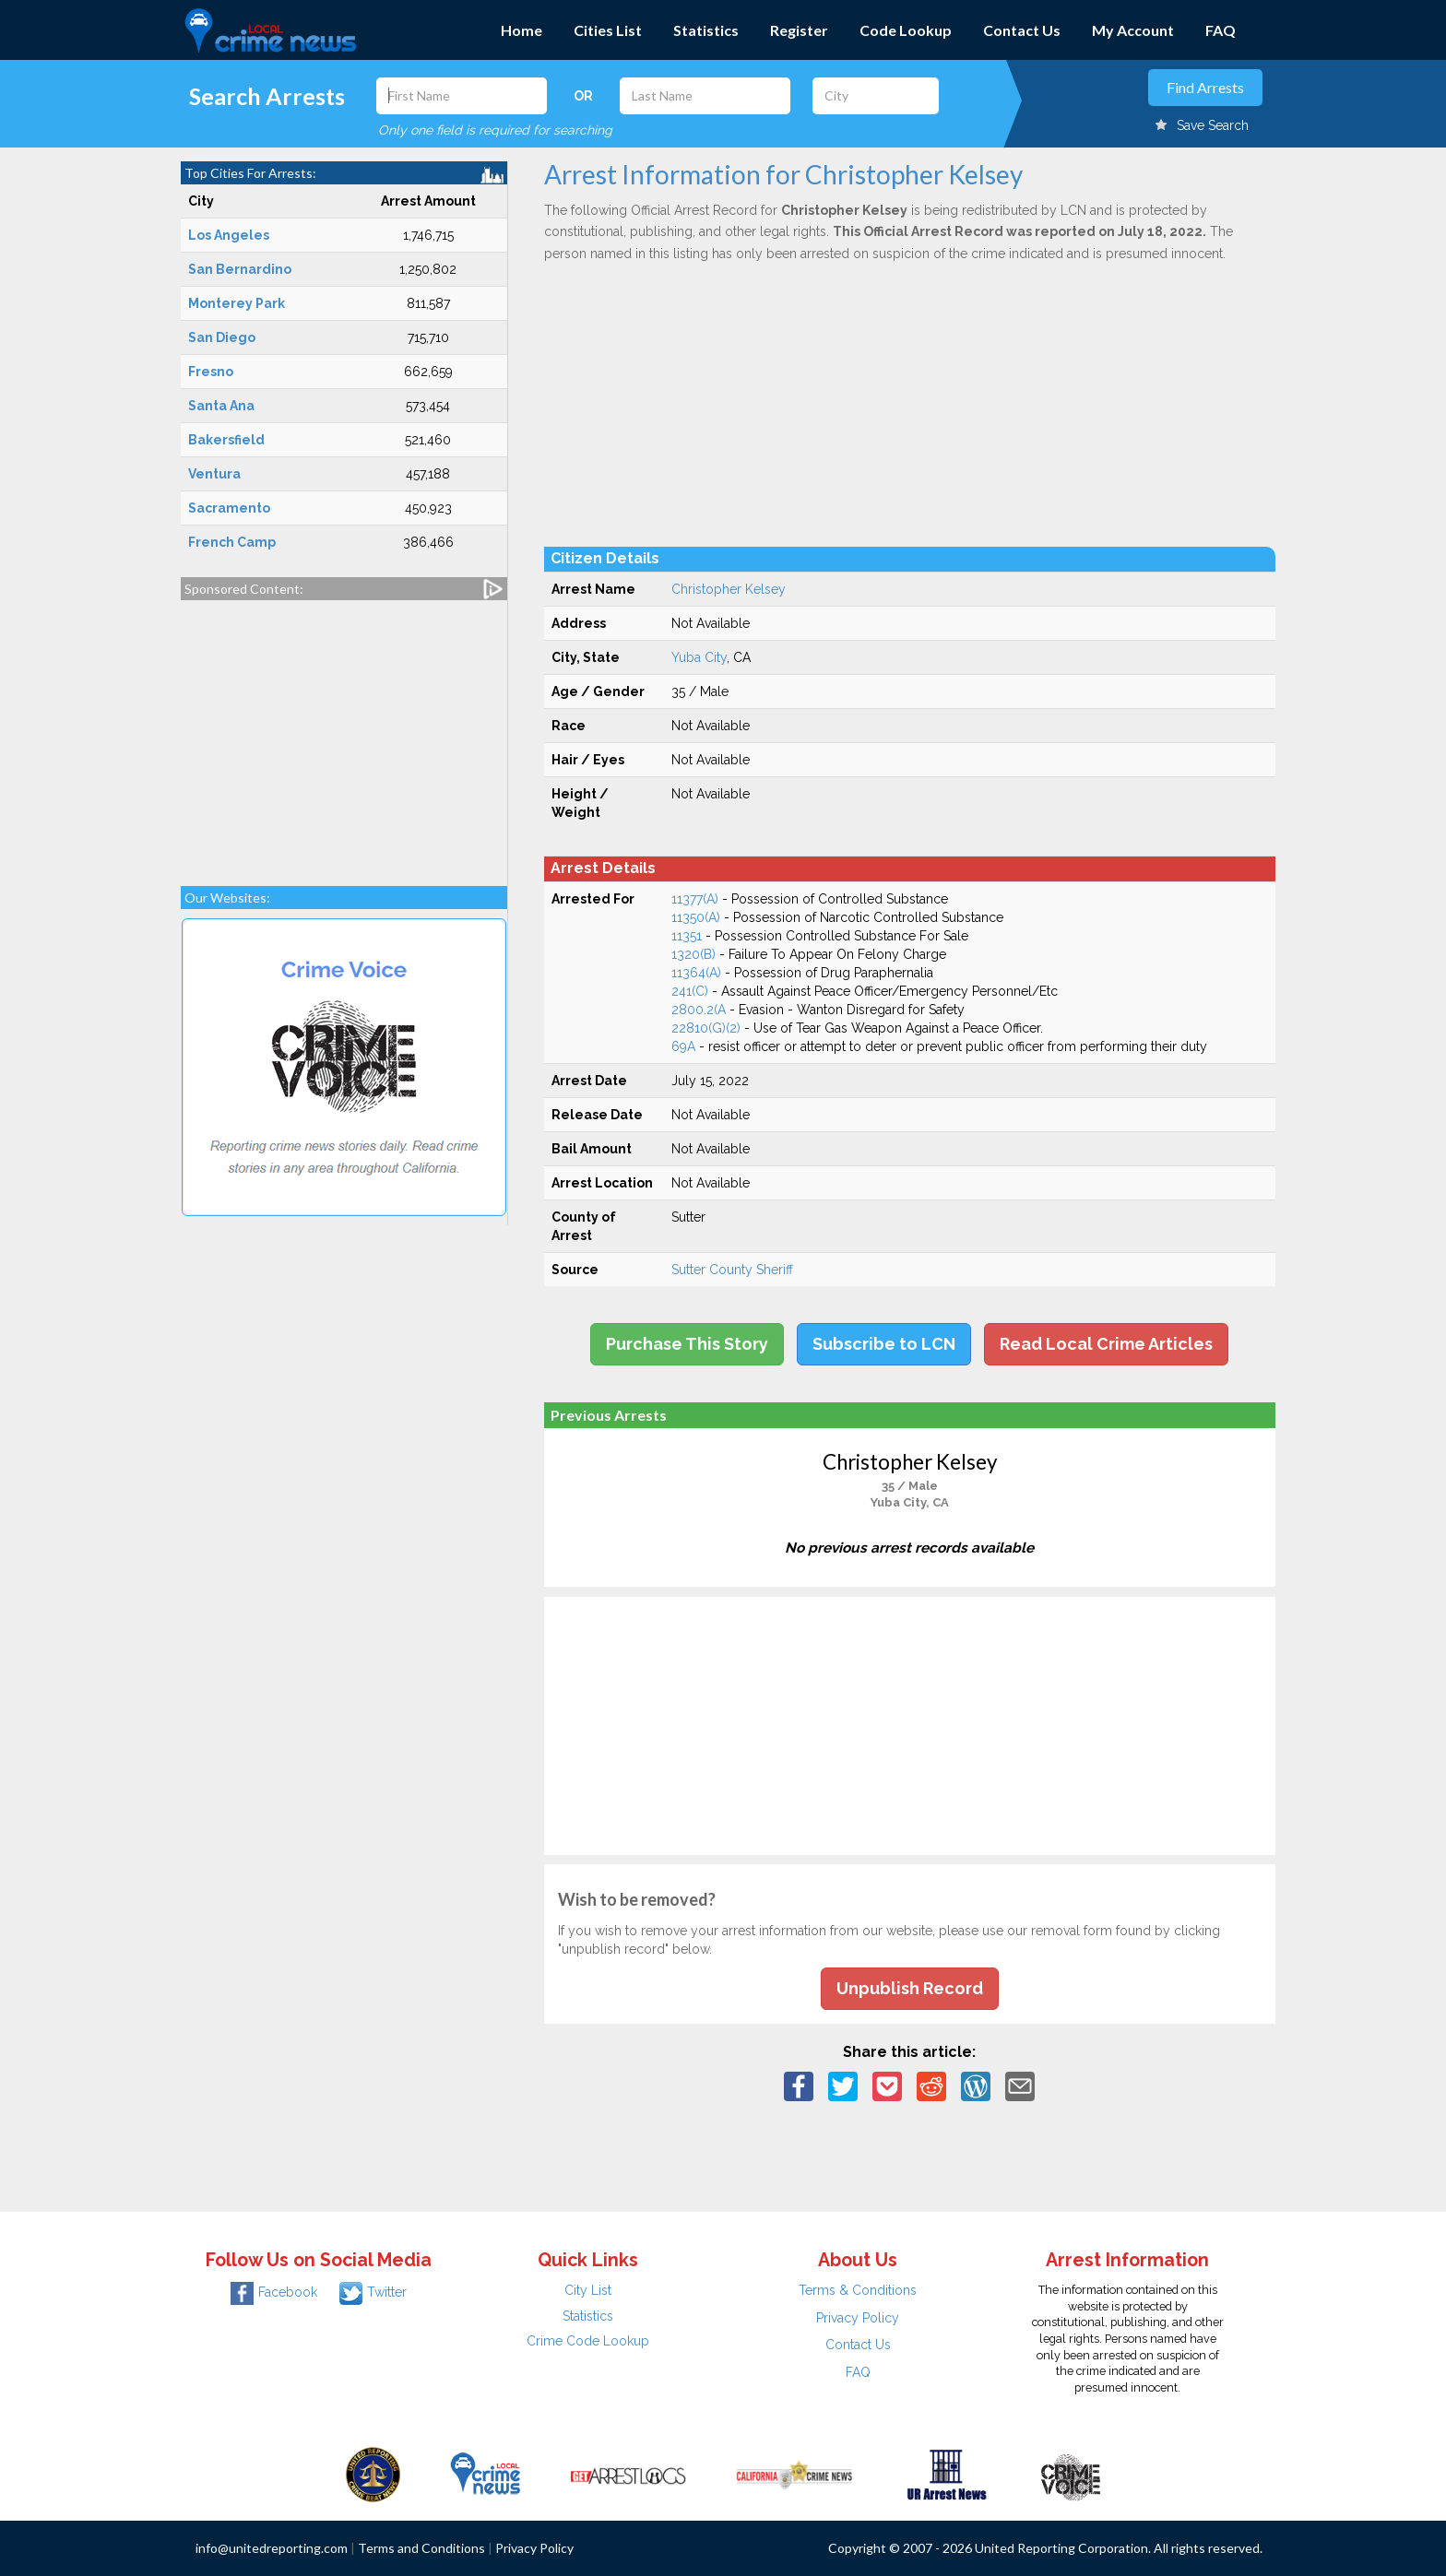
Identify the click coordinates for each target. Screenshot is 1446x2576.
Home (521, 30)
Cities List (608, 30)
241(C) (689, 991)
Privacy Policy (857, 2317)
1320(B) (693, 954)
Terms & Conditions (858, 2290)
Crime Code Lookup (588, 2341)
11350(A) (695, 917)
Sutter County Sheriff (732, 1269)
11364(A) (696, 972)
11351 (686, 935)
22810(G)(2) (706, 1028)
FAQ (1220, 30)
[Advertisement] (344, 734)
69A (683, 1046)
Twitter (373, 2292)
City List (587, 2290)
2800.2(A (698, 1009)
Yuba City (699, 657)
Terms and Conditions (421, 2548)
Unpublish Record (909, 1988)
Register (799, 30)
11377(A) (694, 899)
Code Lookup (905, 30)
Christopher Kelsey (728, 589)
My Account (1133, 30)
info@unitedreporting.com (272, 2548)
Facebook (274, 2292)
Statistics (706, 30)
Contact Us (1022, 30)
